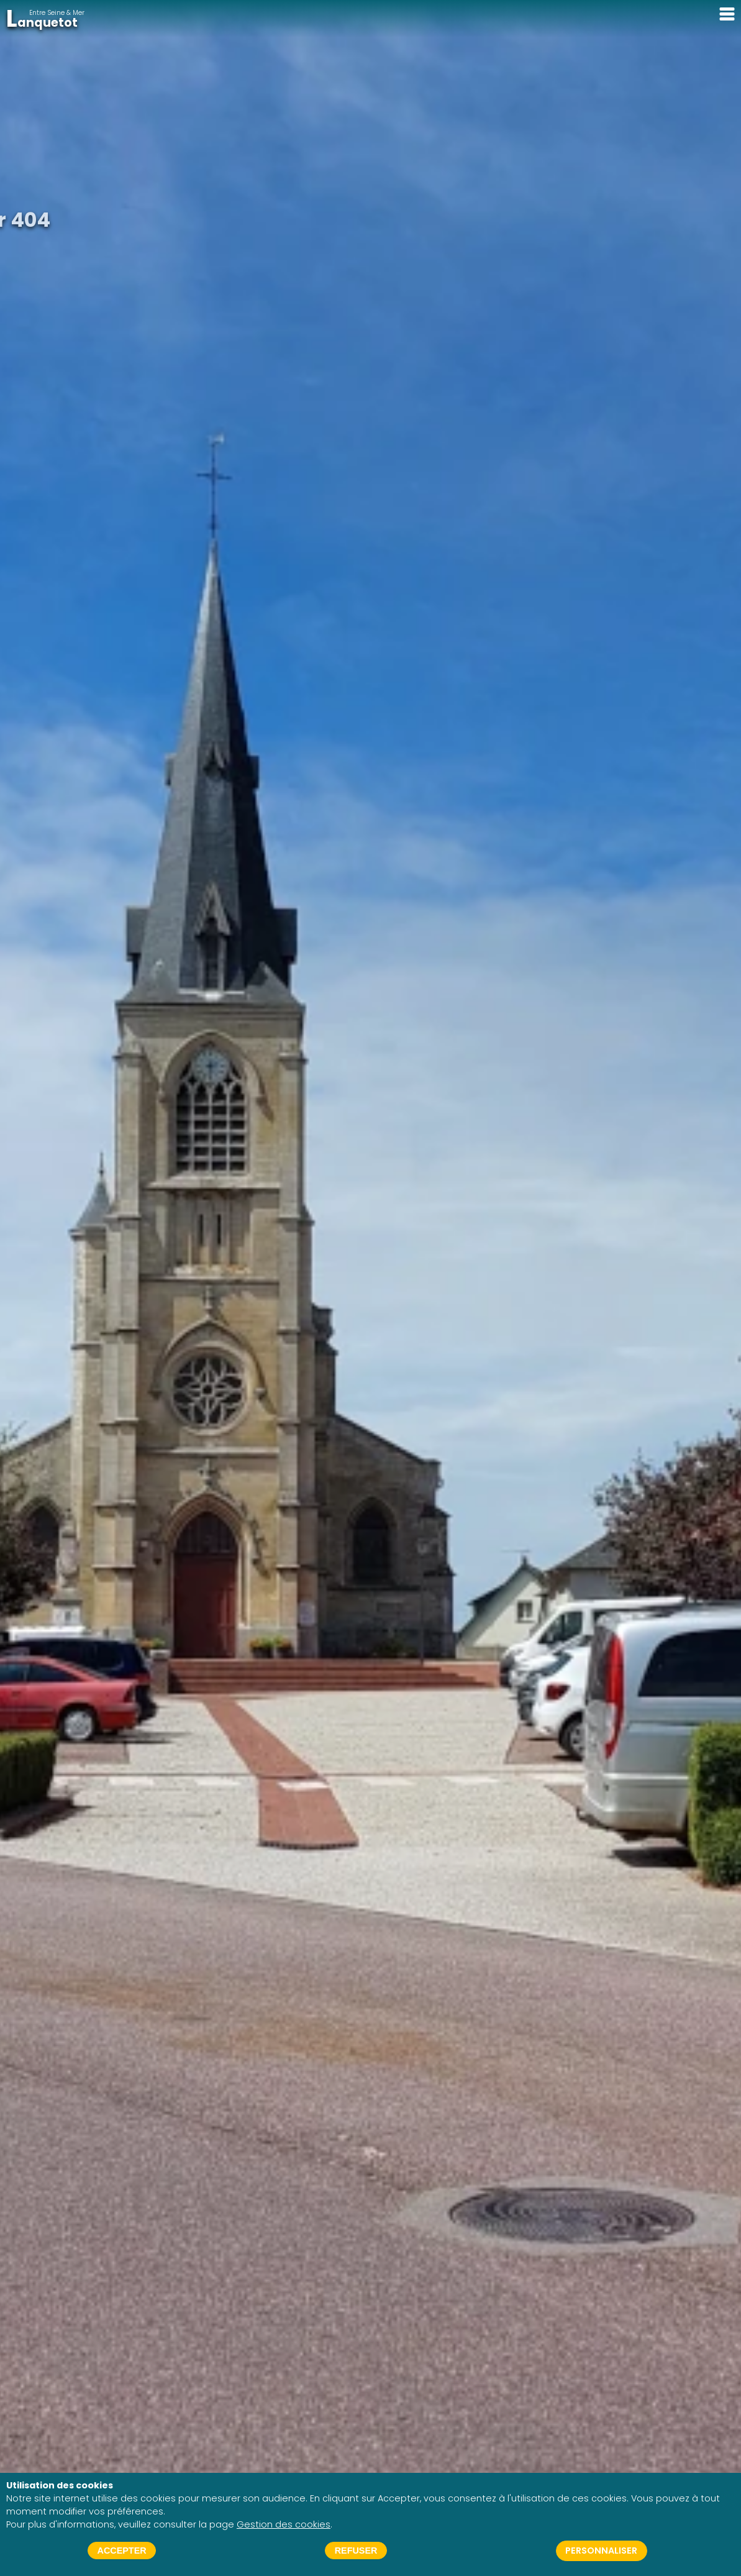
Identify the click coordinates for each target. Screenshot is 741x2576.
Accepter (122, 2550)
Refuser (356, 2550)
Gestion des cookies (283, 2524)
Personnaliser (601, 2550)
